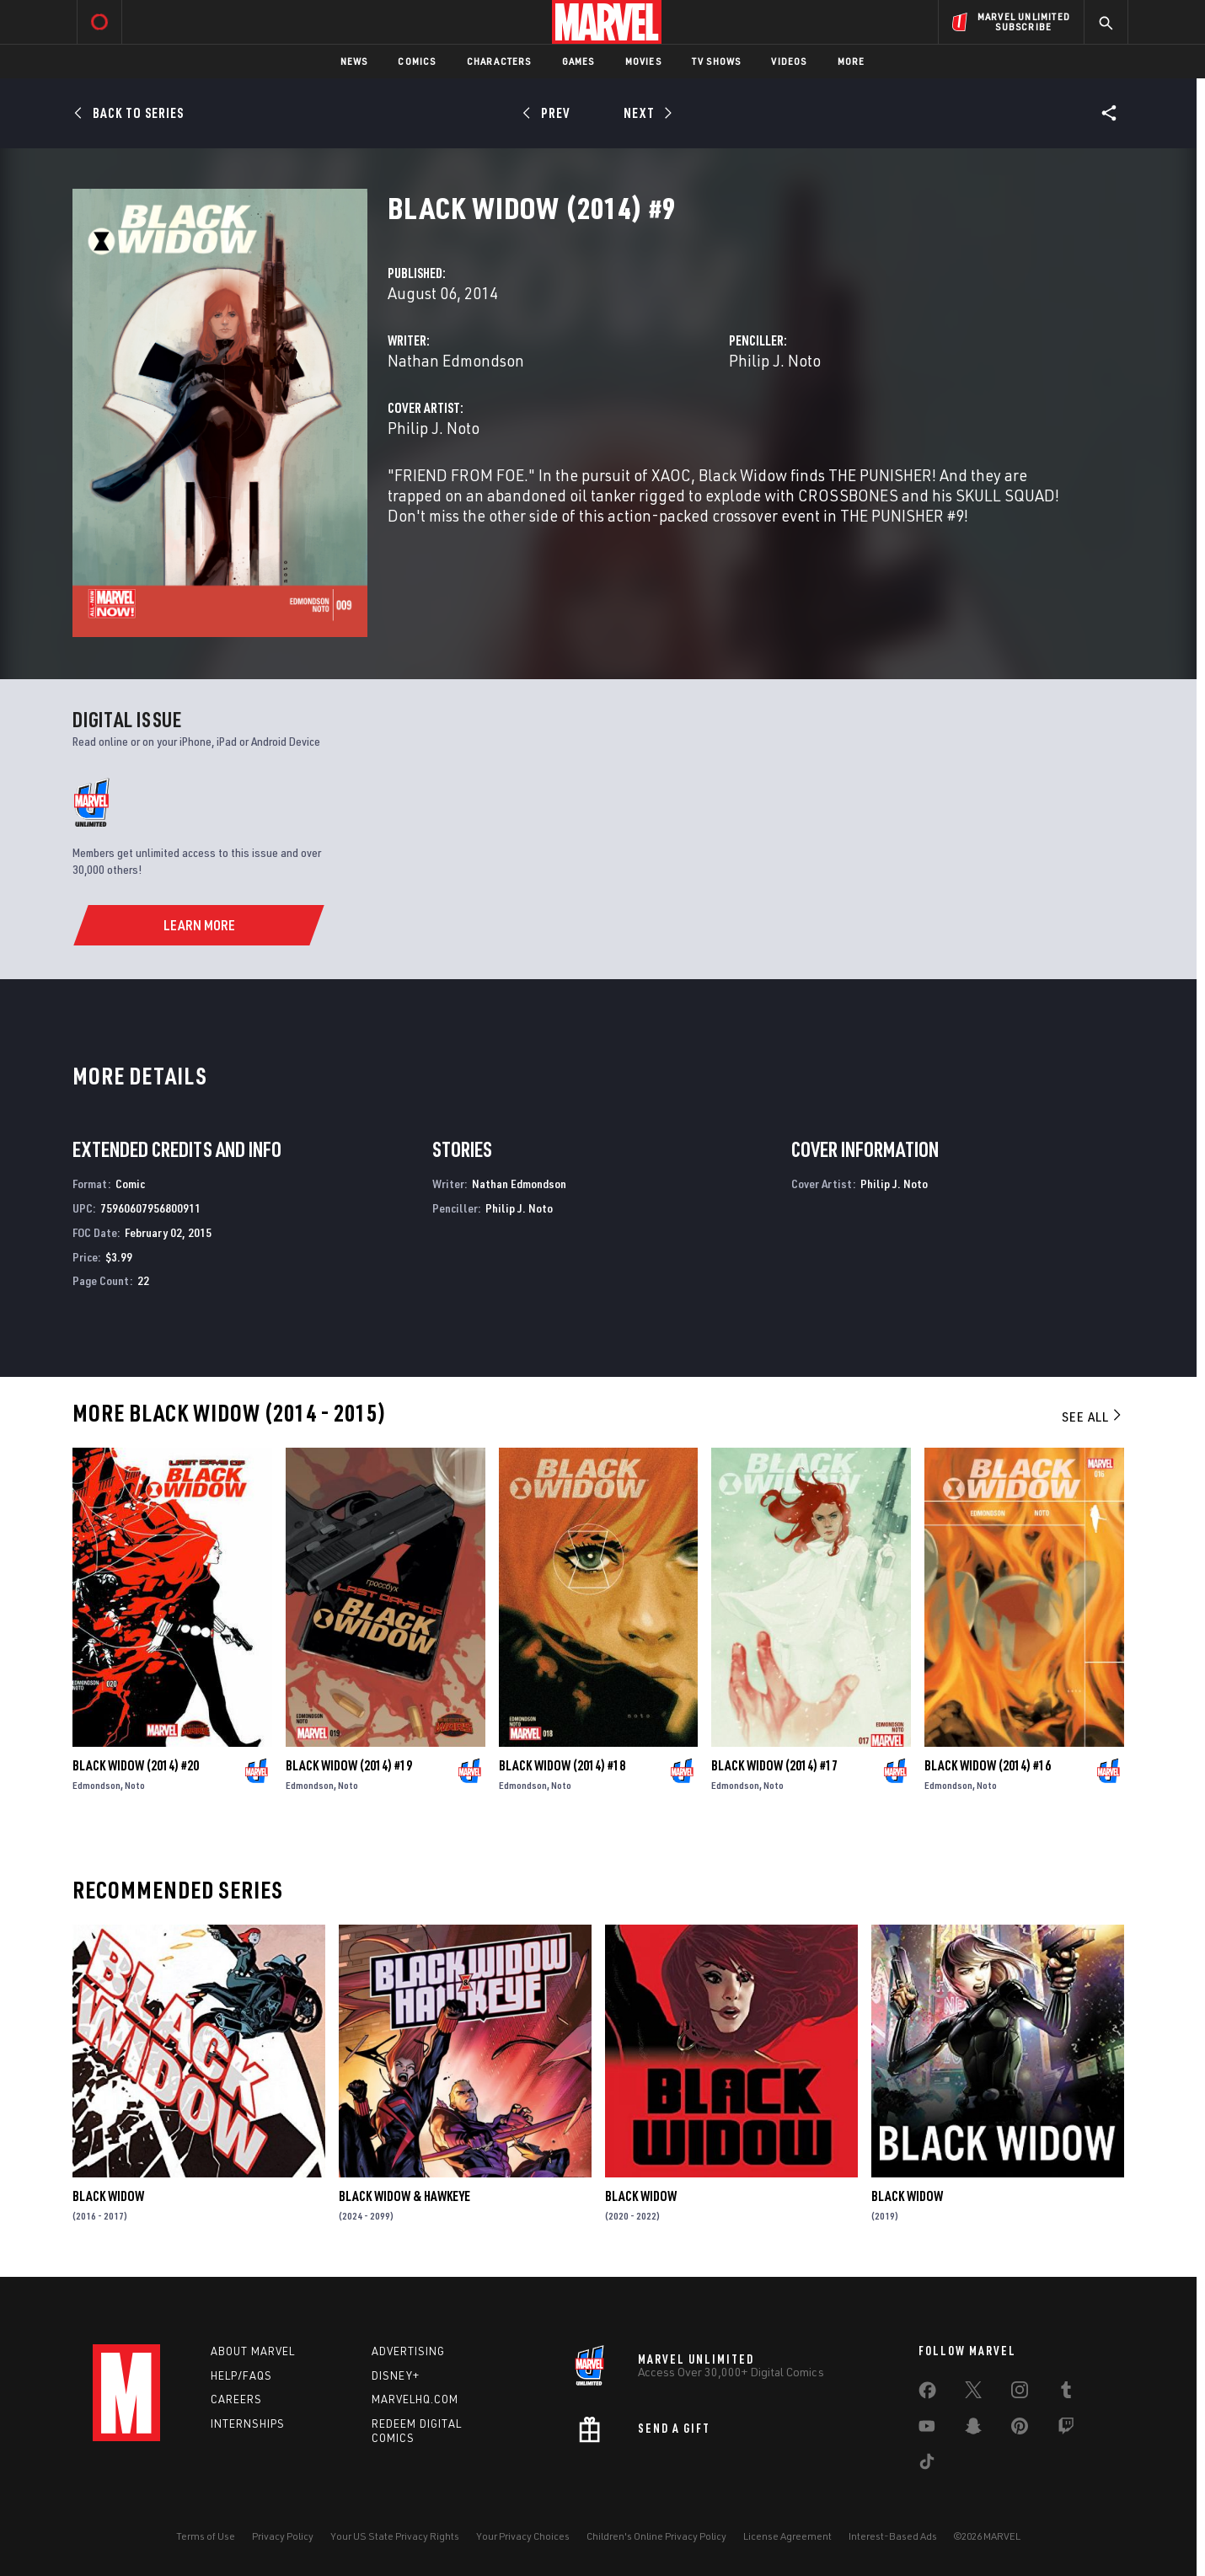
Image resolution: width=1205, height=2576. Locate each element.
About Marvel (253, 2351)
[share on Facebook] (927, 2394)
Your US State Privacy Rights (394, 2536)
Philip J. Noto (775, 360)
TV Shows (717, 61)
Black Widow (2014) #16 (987, 1765)
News (354, 61)
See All (1093, 1416)
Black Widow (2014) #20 (135, 1765)
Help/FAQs (241, 2375)
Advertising (408, 2351)
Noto (135, 1785)
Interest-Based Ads (893, 2536)
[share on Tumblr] (1066, 2393)
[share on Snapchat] (973, 2429)
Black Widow (108, 2196)
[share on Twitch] (1066, 2429)
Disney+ (396, 2375)
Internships (248, 2423)
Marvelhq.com (415, 2399)
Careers (236, 2399)
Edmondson (96, 1785)
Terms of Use (205, 2536)
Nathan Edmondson (456, 360)
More (851, 61)
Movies (643, 61)
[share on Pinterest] (1019, 2429)
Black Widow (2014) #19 (349, 1765)
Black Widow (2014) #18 (562, 1765)
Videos (788, 61)
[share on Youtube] (926, 2429)
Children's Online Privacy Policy (656, 2536)
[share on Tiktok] (926, 2464)
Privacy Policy (282, 2536)
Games (578, 61)
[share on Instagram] (1019, 2393)
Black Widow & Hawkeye (404, 2196)
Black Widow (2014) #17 (774, 1765)
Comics (417, 61)
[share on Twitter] (973, 2393)
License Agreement (787, 2536)
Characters (499, 61)
